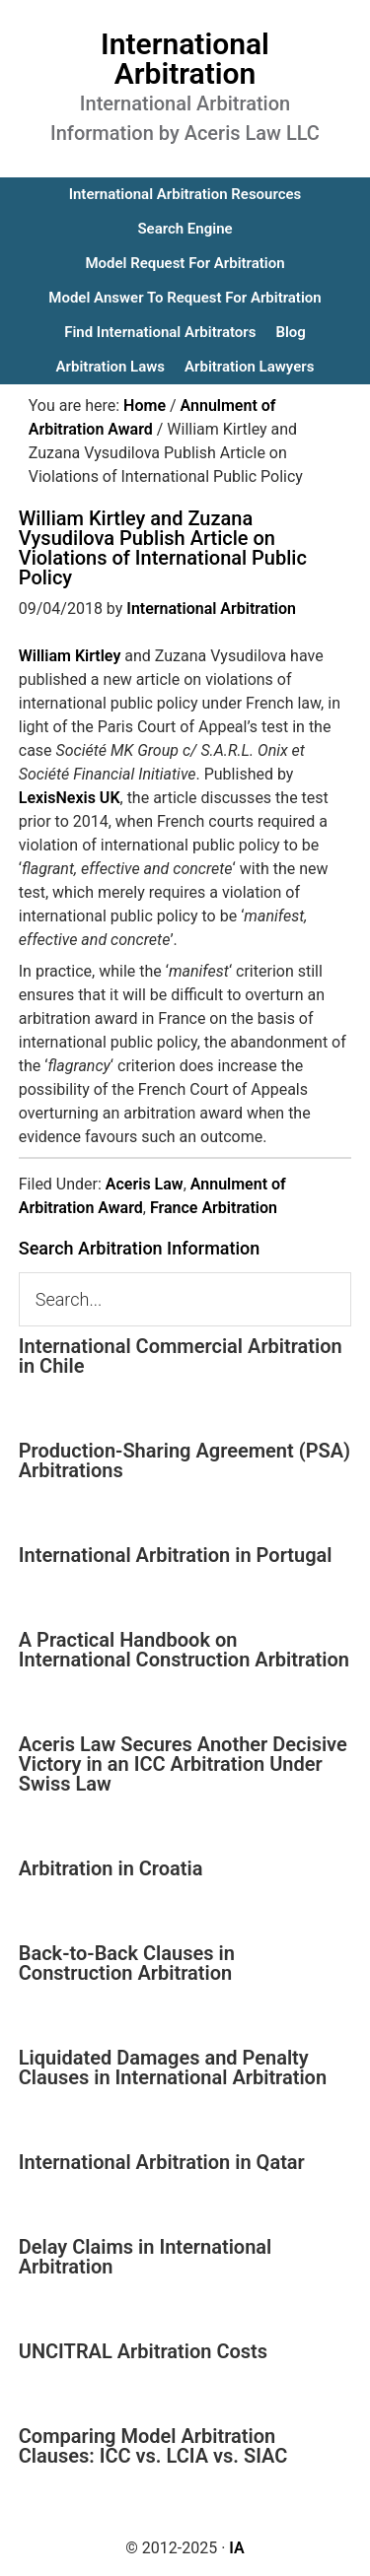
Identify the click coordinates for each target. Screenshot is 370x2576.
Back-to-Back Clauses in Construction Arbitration (127, 1963)
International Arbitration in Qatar (162, 2162)
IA (236, 2548)
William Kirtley (70, 655)
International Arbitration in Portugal (176, 1555)
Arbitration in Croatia (111, 1868)
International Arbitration (185, 59)
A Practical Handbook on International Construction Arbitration (184, 1649)
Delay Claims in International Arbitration (145, 2256)
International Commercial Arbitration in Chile (180, 1356)
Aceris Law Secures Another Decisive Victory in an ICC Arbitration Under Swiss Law (183, 1764)
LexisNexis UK (69, 797)
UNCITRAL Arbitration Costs (143, 2351)
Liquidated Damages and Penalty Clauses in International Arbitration (173, 2067)
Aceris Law (145, 1184)
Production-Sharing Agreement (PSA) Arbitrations (184, 1460)
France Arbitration (213, 1207)
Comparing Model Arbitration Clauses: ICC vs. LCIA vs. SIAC (153, 2446)
